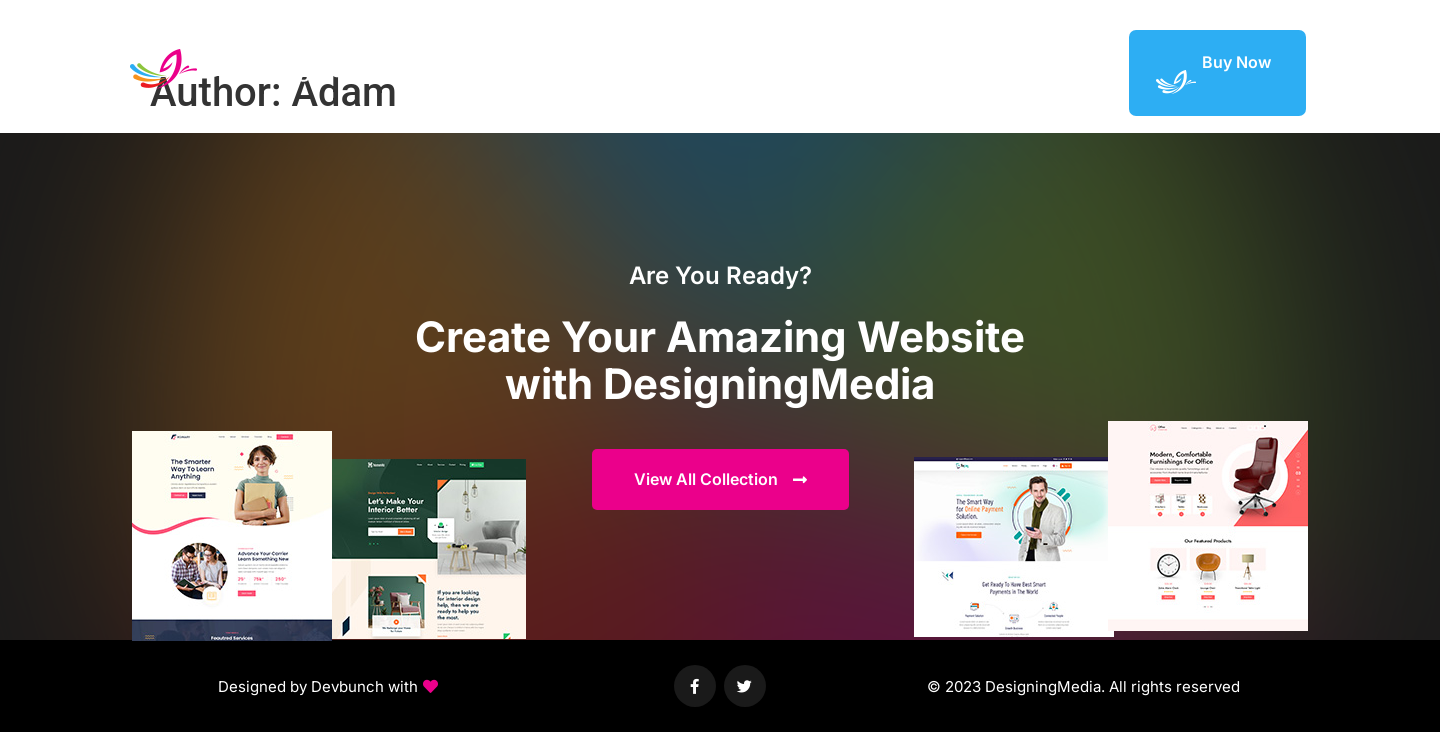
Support (1078, 72)
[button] (328, 687)
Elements (904, 72)
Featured (993, 72)
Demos (822, 72)
